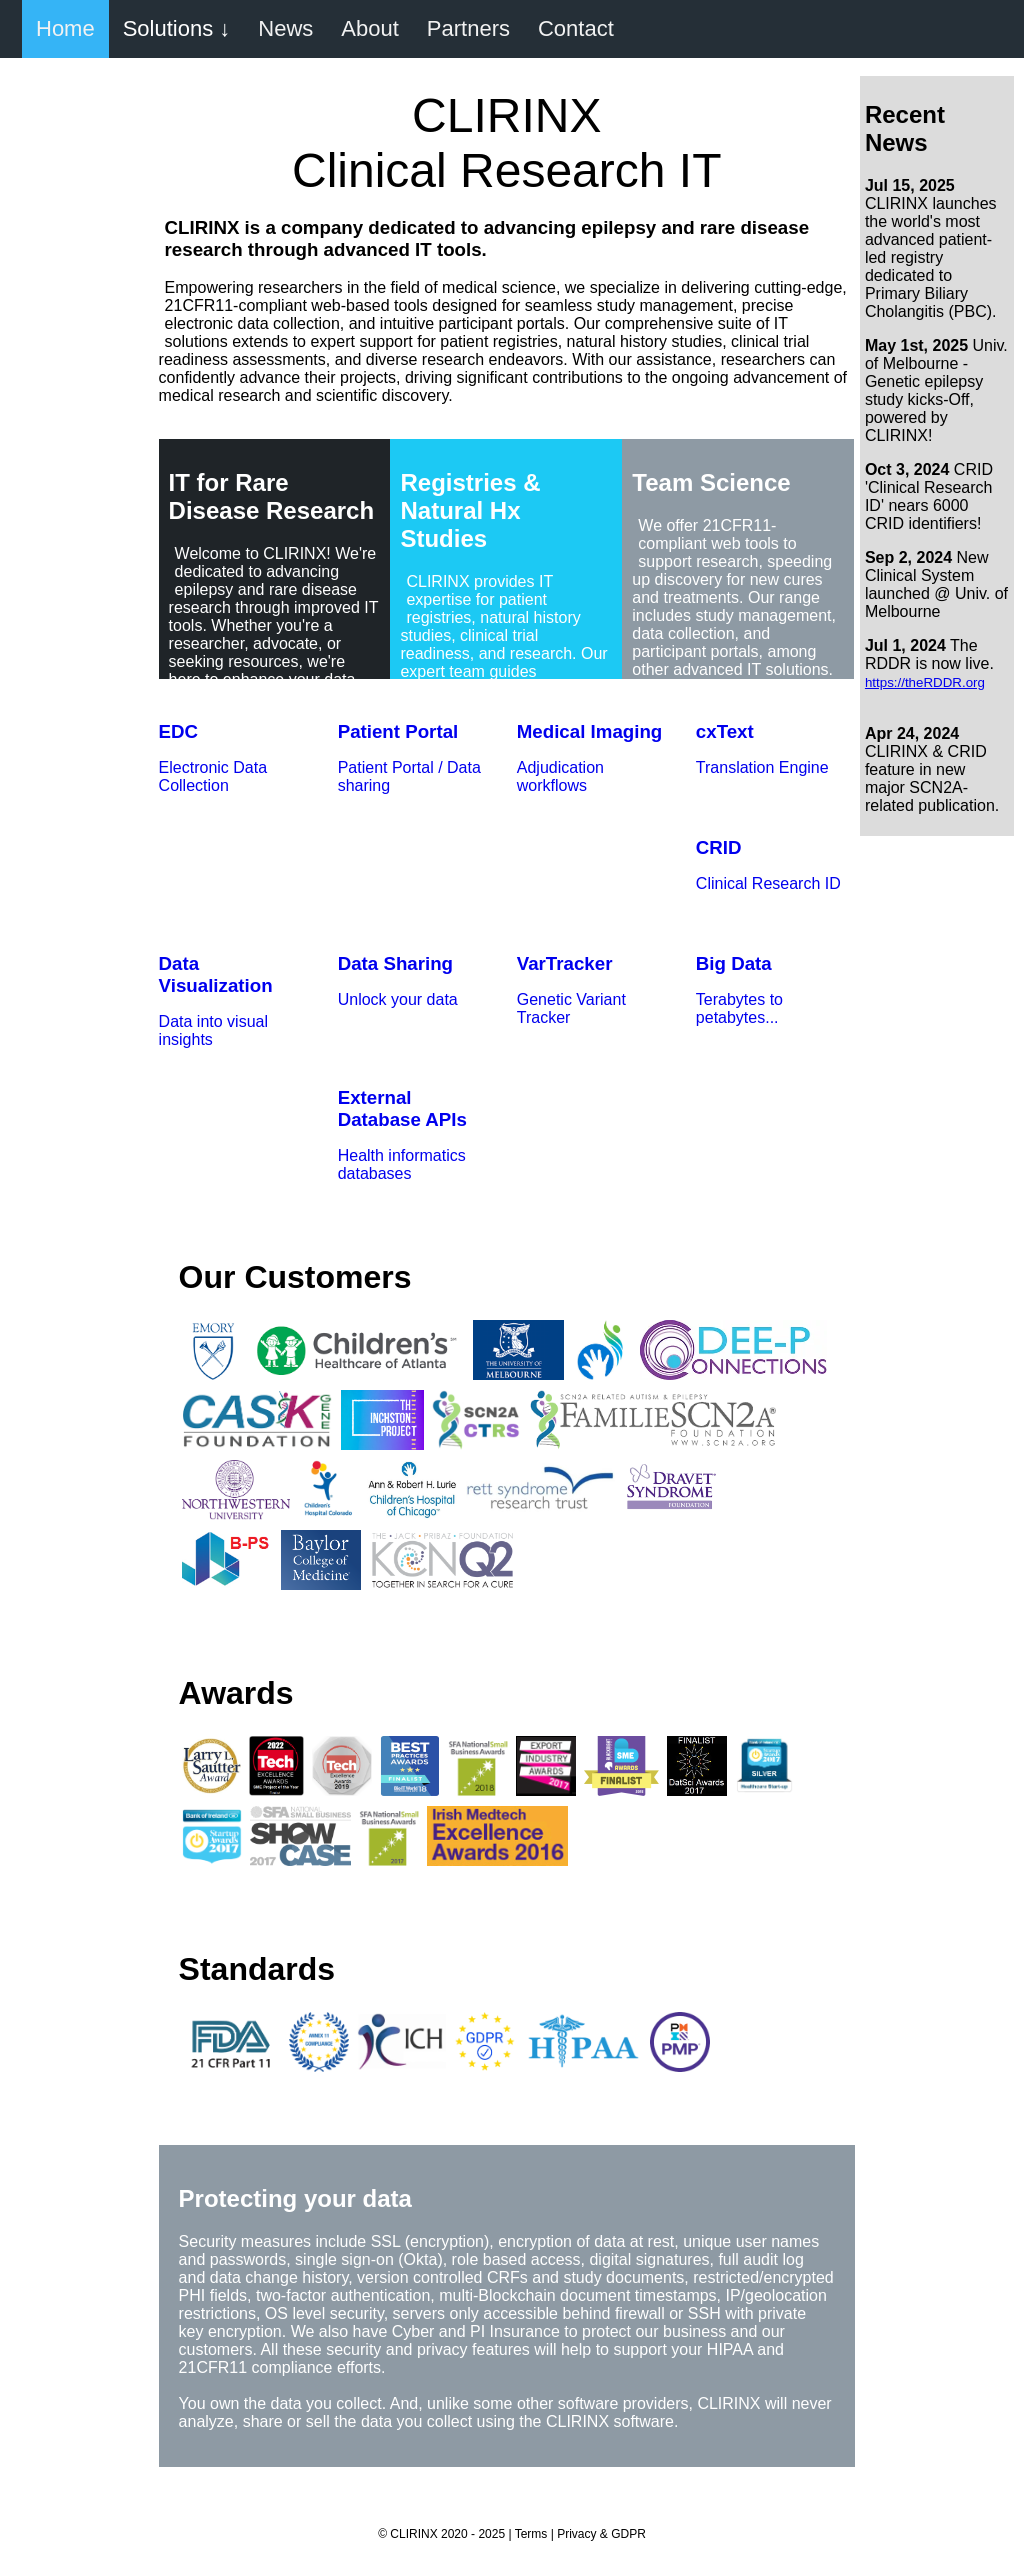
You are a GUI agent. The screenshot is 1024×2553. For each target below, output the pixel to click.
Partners (468, 28)
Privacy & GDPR (601, 2534)
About (370, 28)
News (285, 28)
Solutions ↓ (177, 28)
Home (65, 28)
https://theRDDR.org (925, 682)
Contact (576, 28)
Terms (531, 2534)
